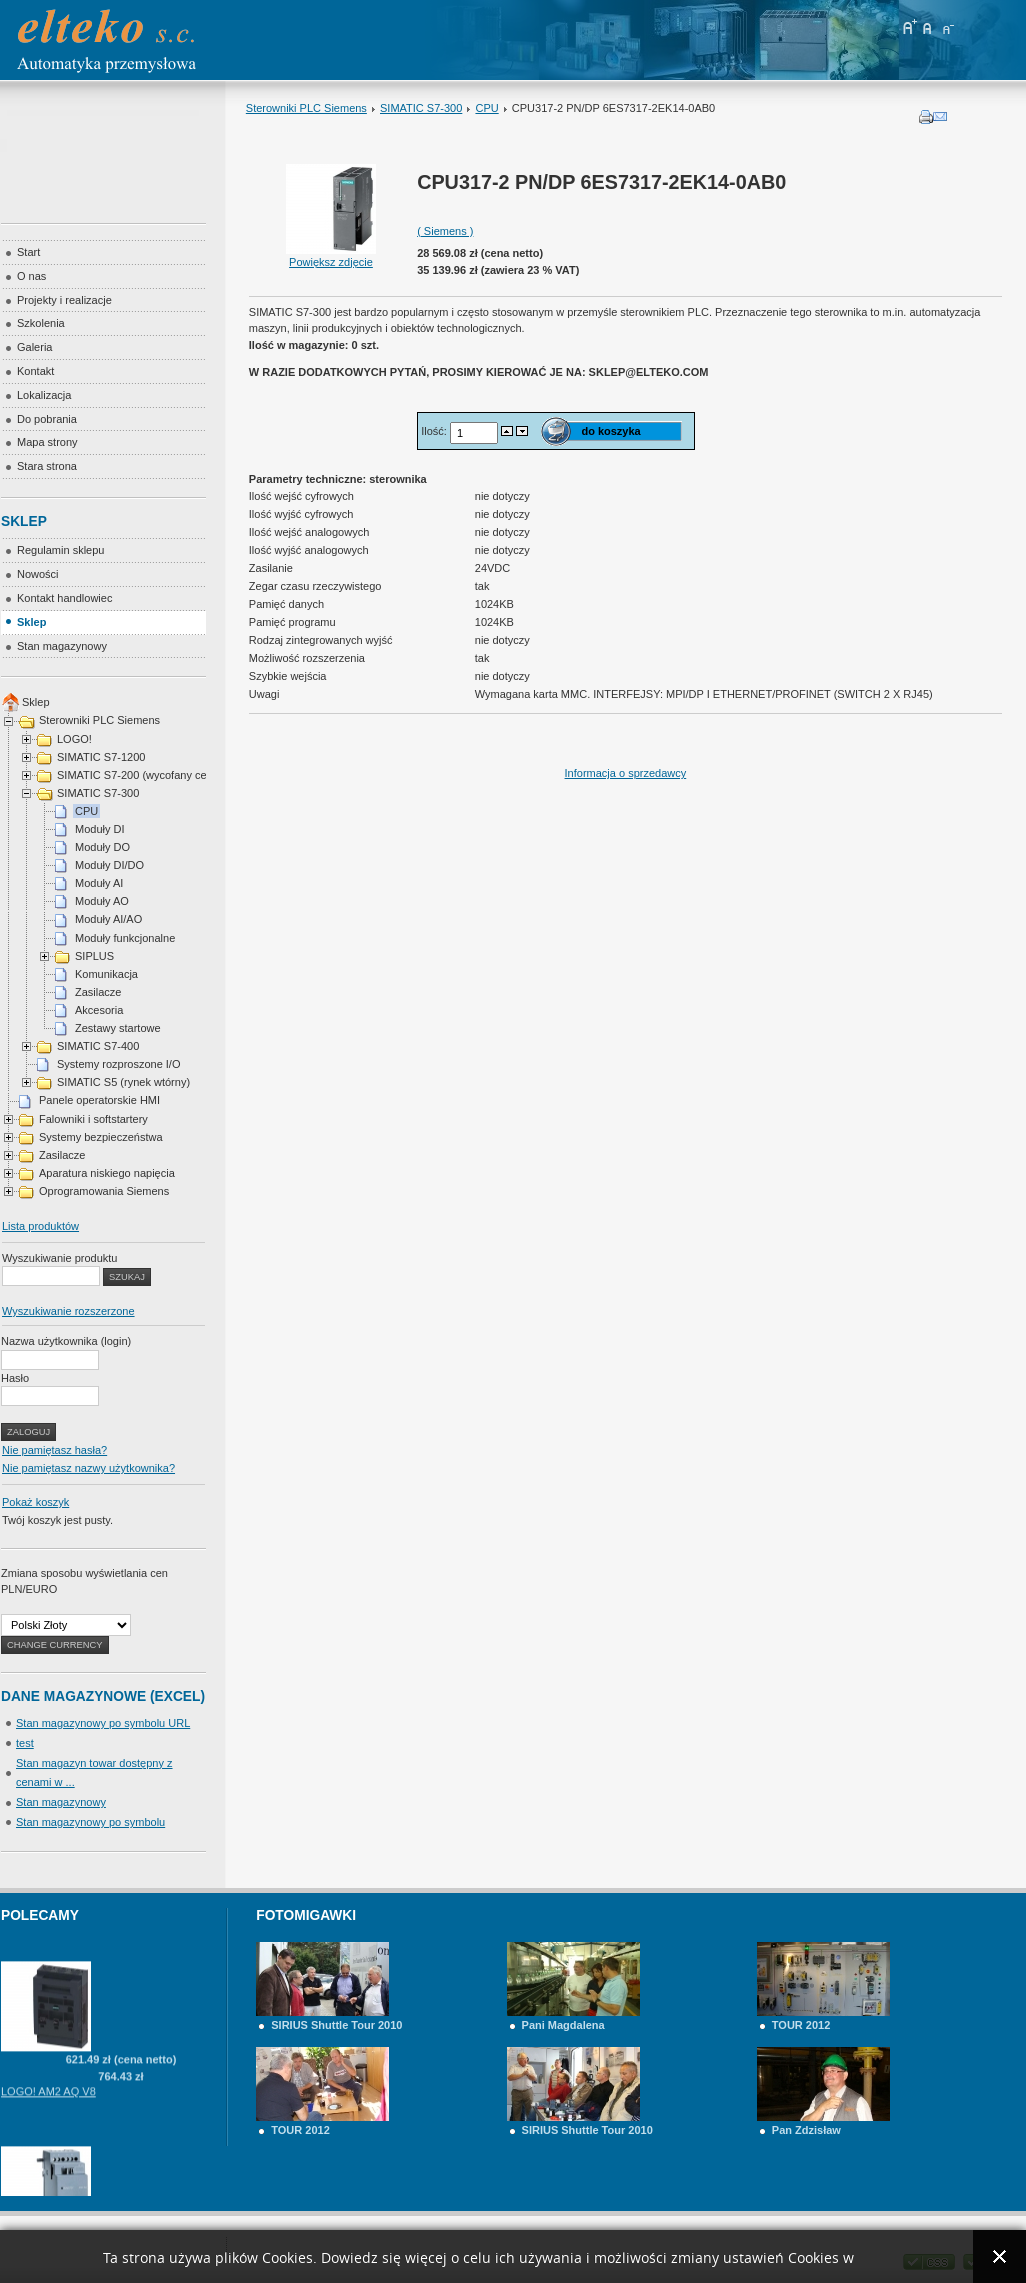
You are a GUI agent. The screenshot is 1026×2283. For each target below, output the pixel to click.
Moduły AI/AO (108, 919)
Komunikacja (106, 974)
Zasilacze (98, 992)
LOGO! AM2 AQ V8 (48, 2106)
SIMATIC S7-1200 (101, 757)
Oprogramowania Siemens (104, 1191)
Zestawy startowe (118, 1028)
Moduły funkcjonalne (125, 938)
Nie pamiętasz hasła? (54, 1450)
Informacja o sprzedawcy (626, 773)
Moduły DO (102, 847)
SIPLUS (94, 956)
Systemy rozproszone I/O (119, 1064)
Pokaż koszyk (35, 1502)
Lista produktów (40, 1226)
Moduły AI (99, 883)
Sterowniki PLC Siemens (306, 108)
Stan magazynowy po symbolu (90, 1822)
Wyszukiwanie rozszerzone (68, 1311)
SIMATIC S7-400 (98, 1046)
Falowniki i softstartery (93, 1119)
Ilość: (435, 431)
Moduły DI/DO (109, 865)
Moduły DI (100, 829)
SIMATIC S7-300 (421, 108)
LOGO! (74, 739)
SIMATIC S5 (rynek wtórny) (123, 1082)
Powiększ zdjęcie (331, 256)
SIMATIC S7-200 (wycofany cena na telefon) (165, 775)
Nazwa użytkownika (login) (66, 1341)
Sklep (36, 702)
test (25, 1743)
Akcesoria (99, 1010)
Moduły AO (102, 901)
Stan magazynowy (61, 1802)
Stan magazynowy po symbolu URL (103, 1723)
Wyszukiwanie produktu (59, 1258)
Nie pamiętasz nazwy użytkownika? (88, 1468)
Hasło (15, 1378)
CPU (486, 108)
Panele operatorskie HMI (99, 1100)
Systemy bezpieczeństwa (101, 1137)
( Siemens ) (445, 231)
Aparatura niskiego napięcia (107, 1173)
